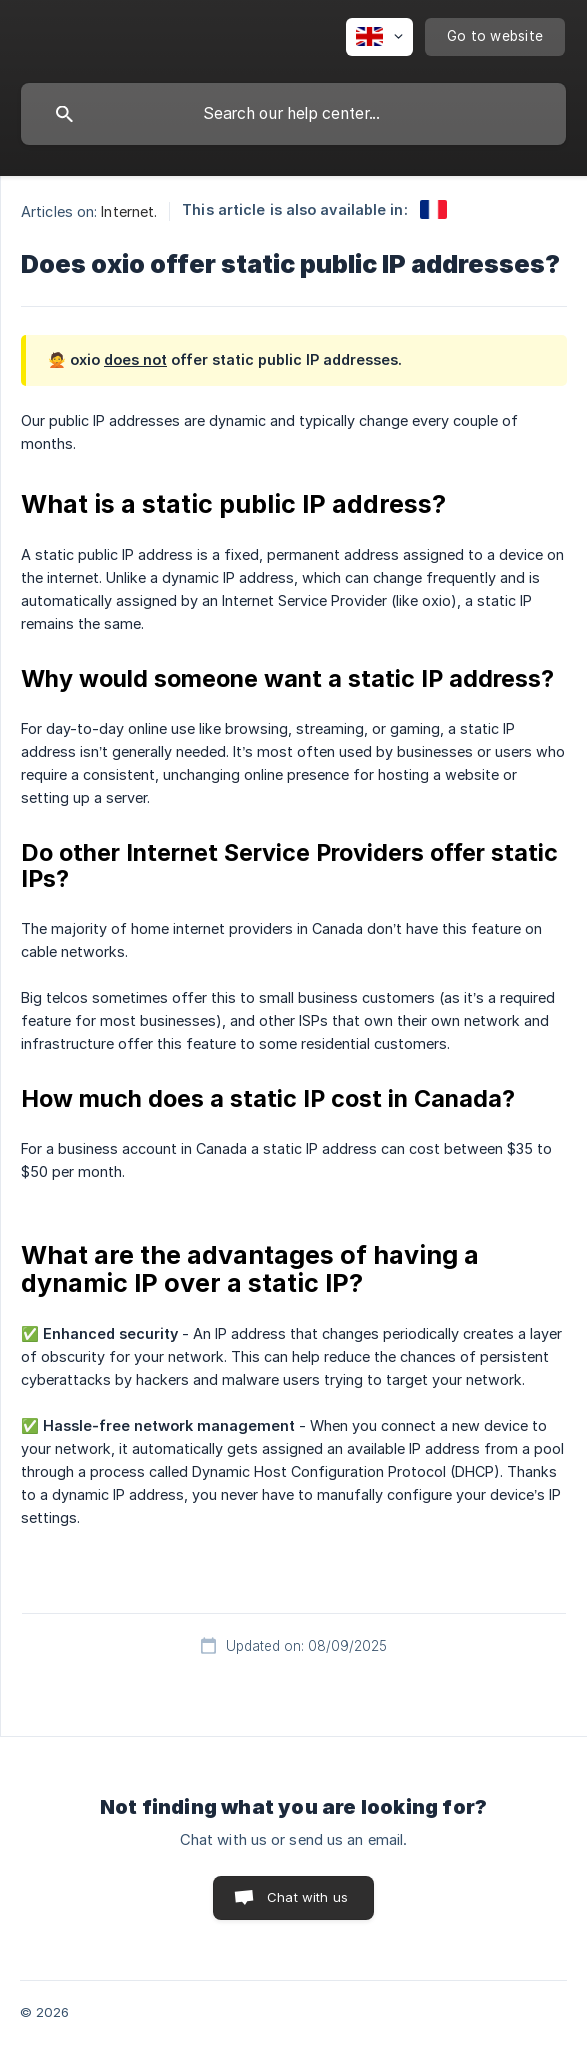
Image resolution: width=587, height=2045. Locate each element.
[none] (379, 37)
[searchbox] (293, 114)
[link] (433, 209)
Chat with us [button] (307, 1897)
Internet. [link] (129, 211)
